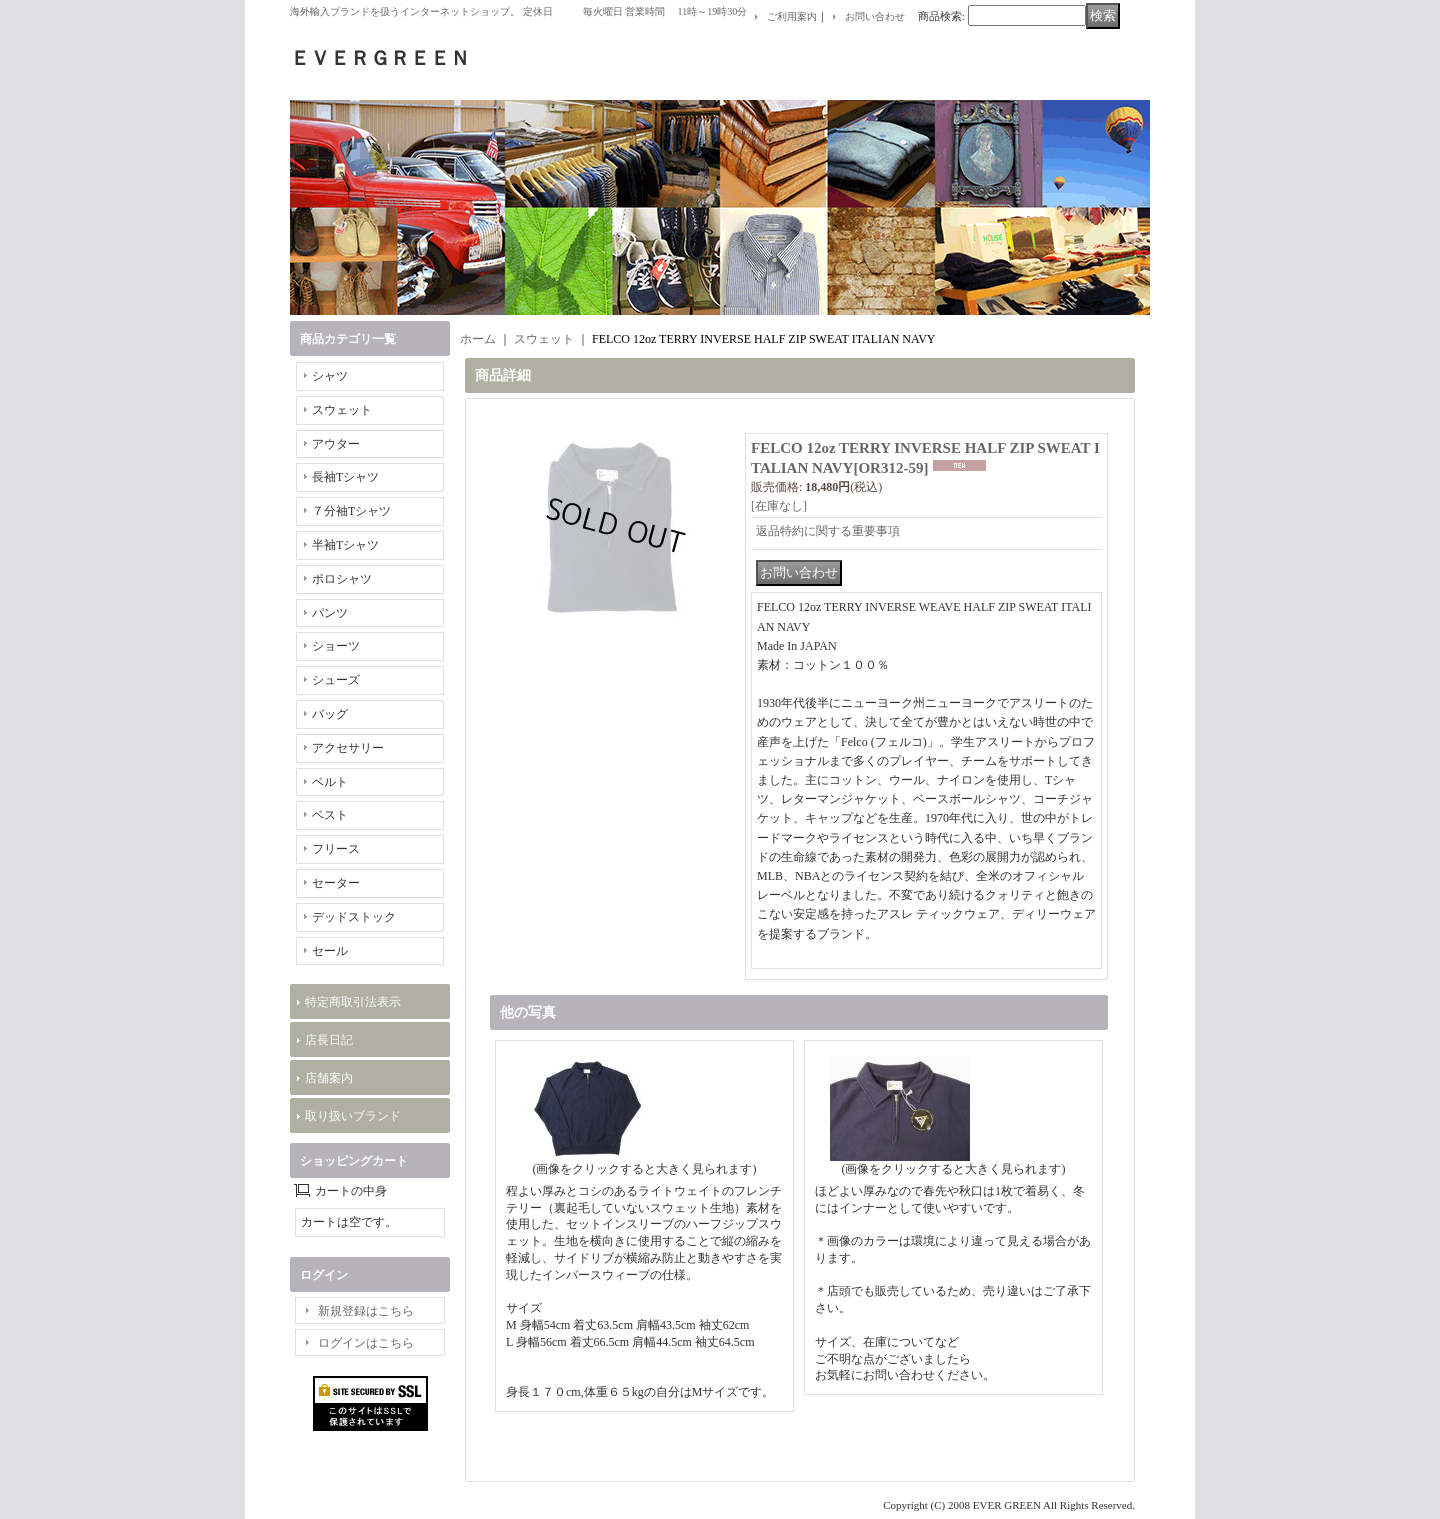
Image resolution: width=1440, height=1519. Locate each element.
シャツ (330, 376)
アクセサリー (348, 748)
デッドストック (354, 917)
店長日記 (329, 1040)
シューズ (336, 680)
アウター (336, 444)
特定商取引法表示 (353, 1002)
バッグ (330, 714)
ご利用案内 (792, 16)
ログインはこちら (366, 1343)
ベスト (330, 815)
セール (330, 951)
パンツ (330, 613)
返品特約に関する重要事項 (828, 531)
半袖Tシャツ (345, 545)
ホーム (478, 339)
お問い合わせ (875, 16)
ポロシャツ (342, 579)
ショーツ (336, 646)
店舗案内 (329, 1078)
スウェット (342, 410)
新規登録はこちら (366, 1311)
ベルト (330, 782)
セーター (336, 883)
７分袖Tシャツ (351, 511)
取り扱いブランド (353, 1116)
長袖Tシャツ (345, 477)
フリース (336, 849)
